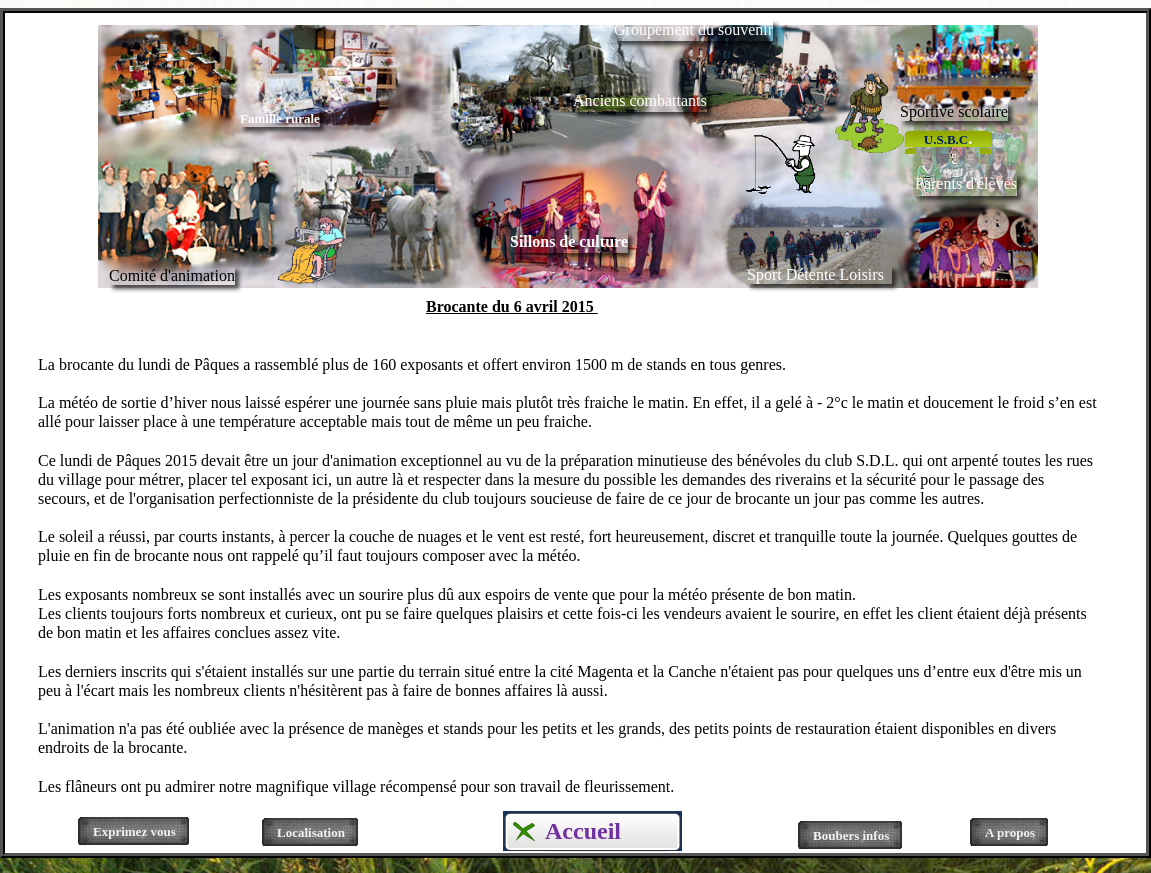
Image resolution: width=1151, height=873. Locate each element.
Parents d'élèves (966, 183)
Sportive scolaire (954, 111)
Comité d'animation (172, 275)
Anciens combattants (640, 100)
